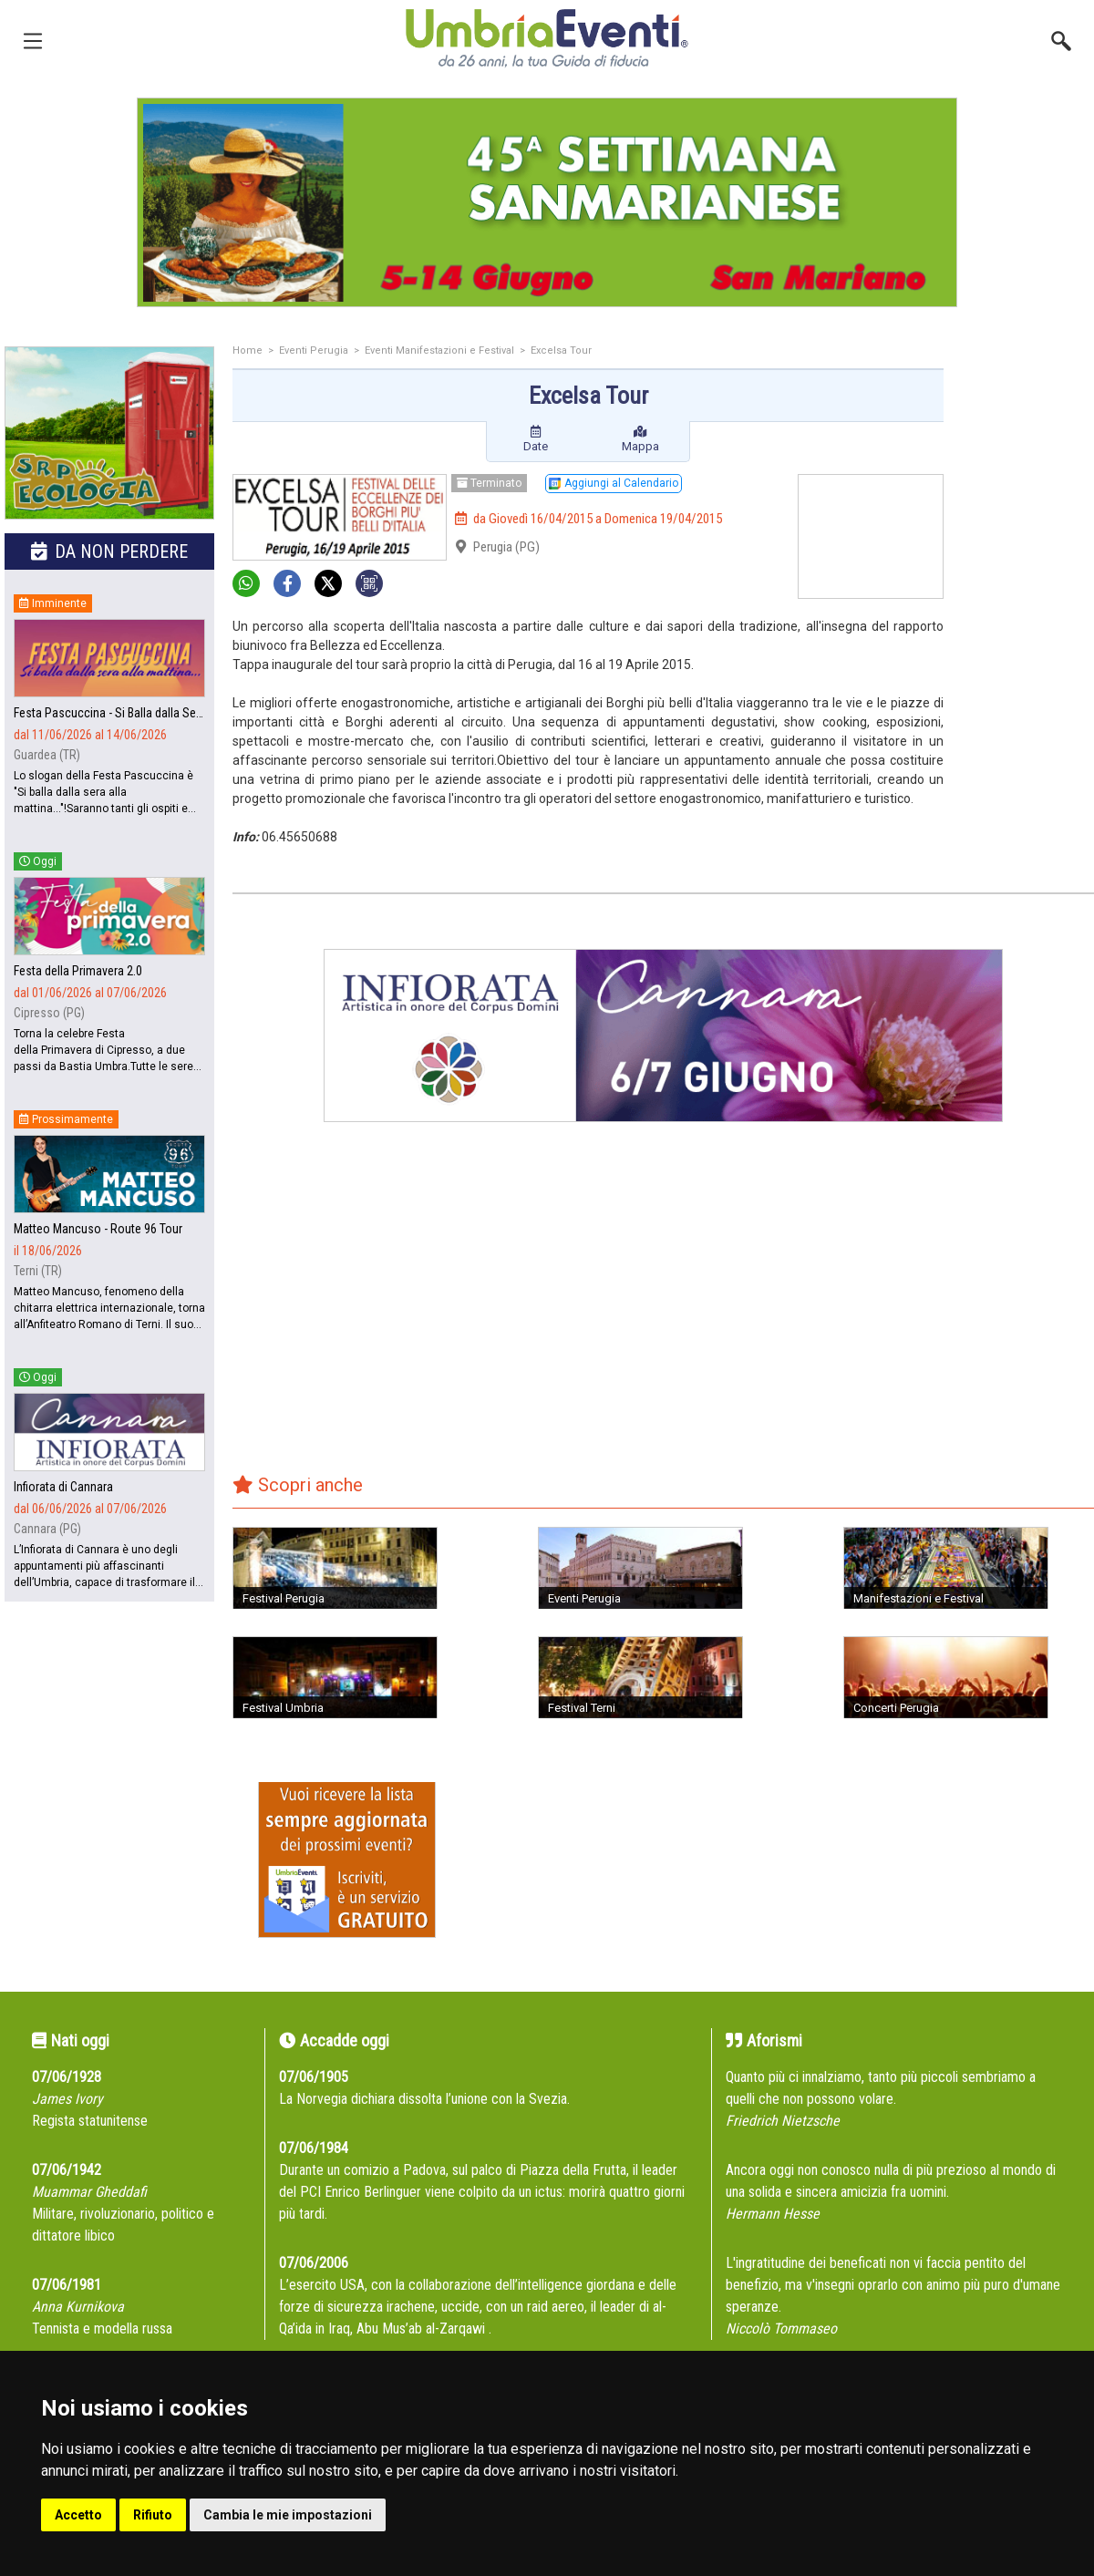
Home (247, 350)
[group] (547, 202)
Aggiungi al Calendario (613, 483)
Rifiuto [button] (152, 2515)
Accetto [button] (78, 2515)
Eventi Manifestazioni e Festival (439, 350)
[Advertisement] (1025, 419)
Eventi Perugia (313, 350)
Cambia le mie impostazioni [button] (287, 2515)
